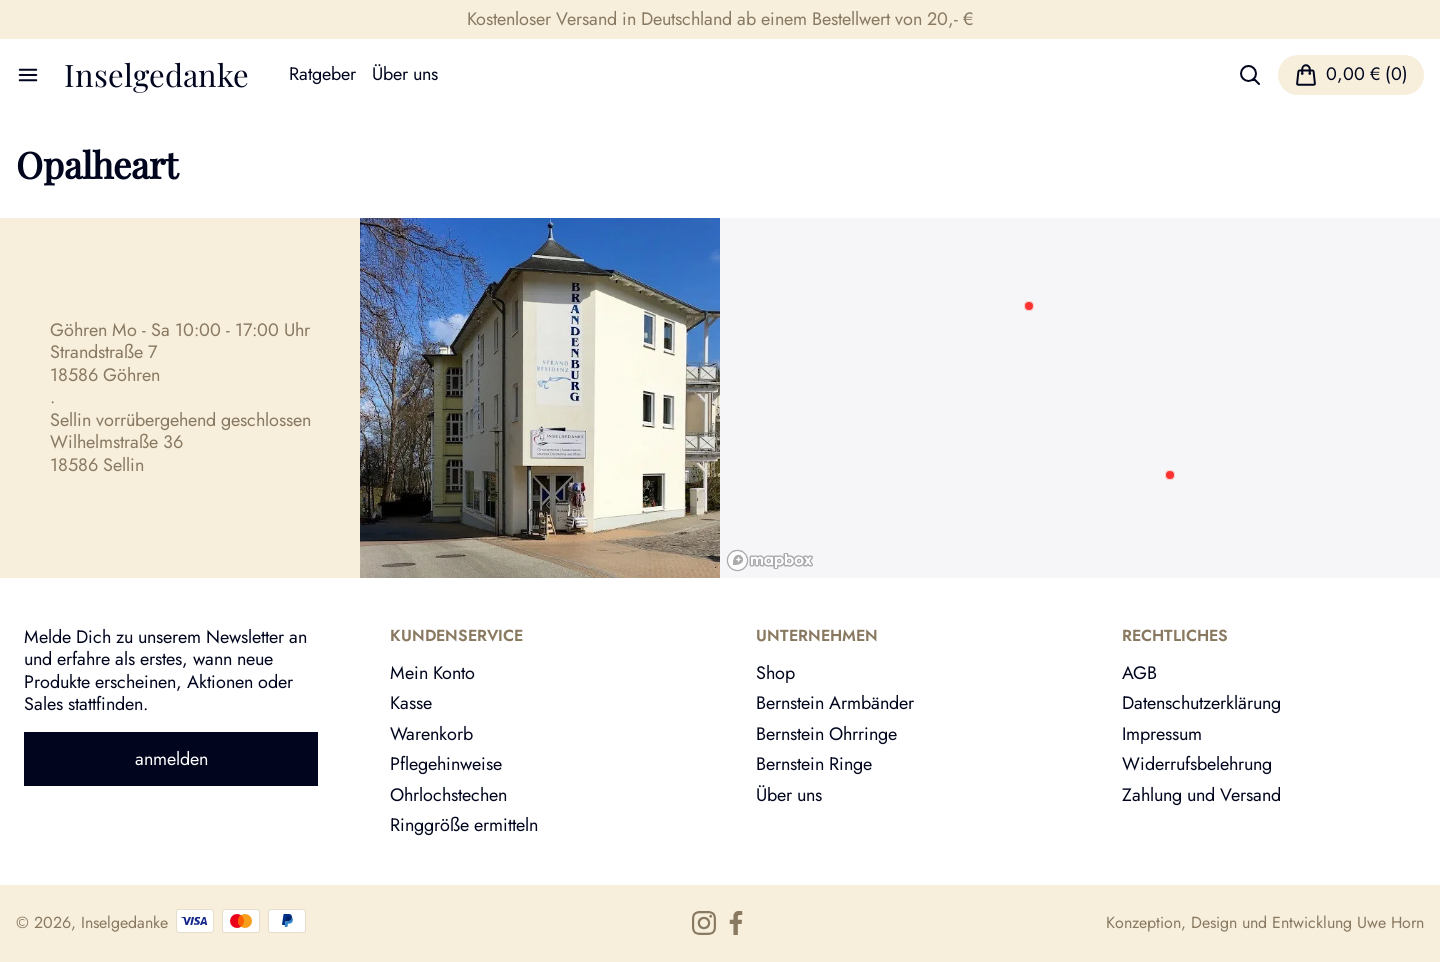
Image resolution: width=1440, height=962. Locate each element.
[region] (1080, 398)
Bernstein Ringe (814, 764)
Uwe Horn (1390, 922)
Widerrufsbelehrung (1197, 764)
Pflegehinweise (446, 764)
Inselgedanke (156, 74)
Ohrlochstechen (448, 795)
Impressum (1162, 734)
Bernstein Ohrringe (826, 734)
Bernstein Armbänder (835, 703)
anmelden (171, 759)
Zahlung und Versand (1201, 795)
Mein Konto (432, 673)
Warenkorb (431, 734)
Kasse (411, 703)
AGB (1139, 673)
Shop (775, 673)
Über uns (405, 74)
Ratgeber (322, 74)
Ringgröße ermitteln (464, 825)
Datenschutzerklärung (1201, 703)
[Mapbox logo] (770, 560)
